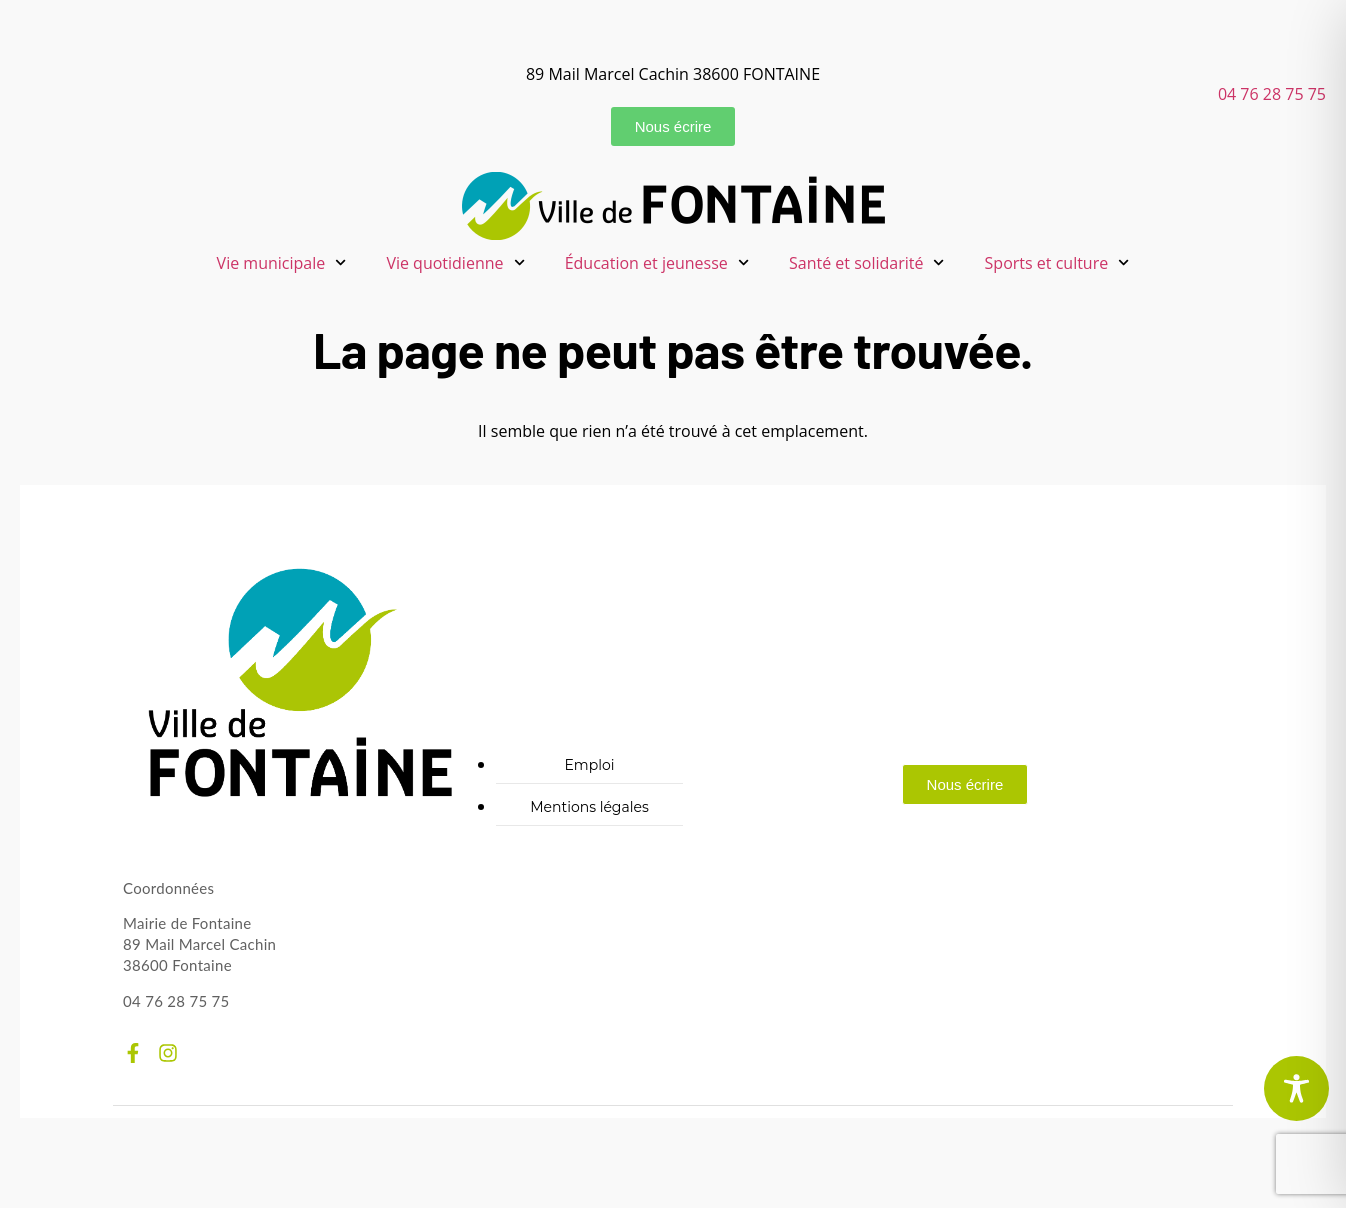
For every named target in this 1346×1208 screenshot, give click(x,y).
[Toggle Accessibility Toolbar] (1296, 1088)
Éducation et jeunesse (657, 262)
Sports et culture (1057, 262)
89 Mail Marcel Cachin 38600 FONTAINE (673, 74)
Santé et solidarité (867, 262)
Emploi (589, 765)
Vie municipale (282, 262)
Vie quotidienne (455, 262)
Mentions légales (589, 807)
